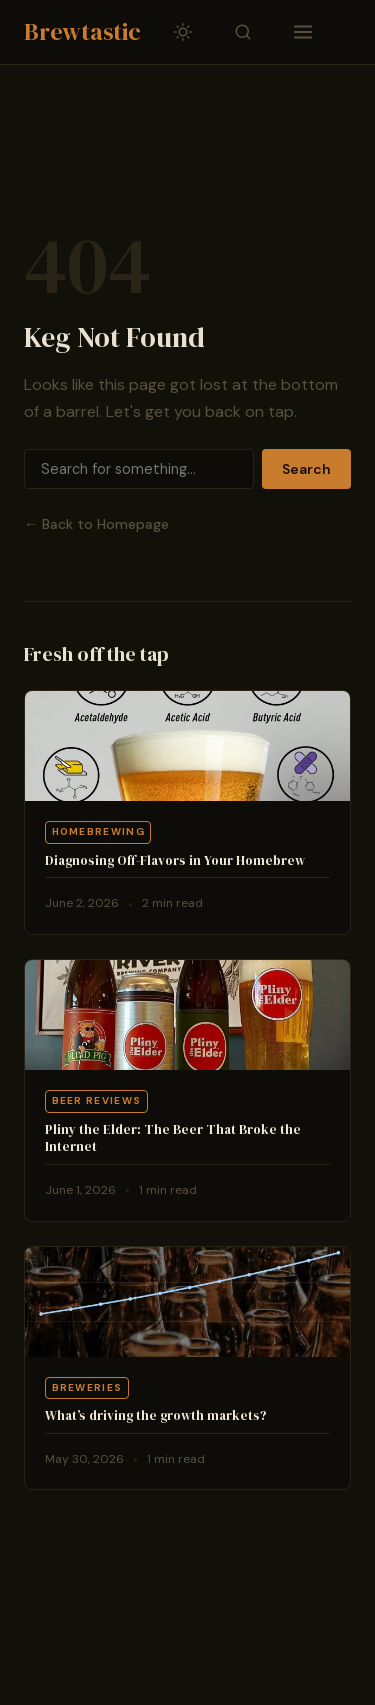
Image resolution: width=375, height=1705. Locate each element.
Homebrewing (98, 831)
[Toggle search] (243, 32)
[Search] (139, 469)
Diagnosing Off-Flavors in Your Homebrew (175, 860)
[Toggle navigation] (303, 32)
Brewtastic (82, 31)
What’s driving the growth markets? (156, 1415)
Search (306, 469)
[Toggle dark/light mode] (183, 32)
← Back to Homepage (96, 524)
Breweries (87, 1387)
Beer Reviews (97, 1100)
